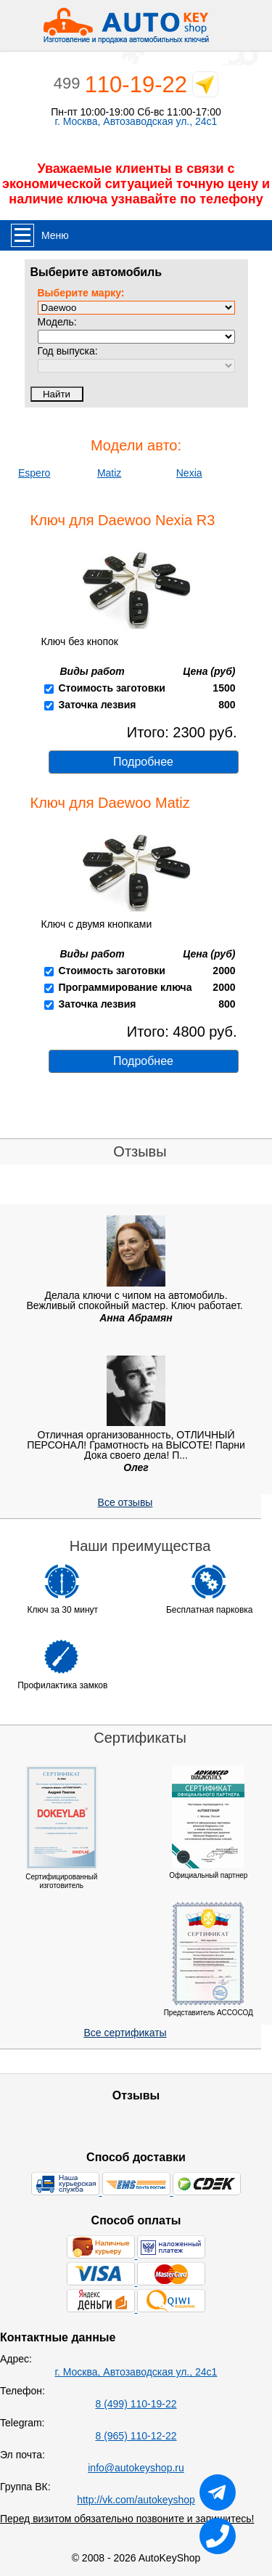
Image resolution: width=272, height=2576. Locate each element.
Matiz (109, 473)
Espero (34, 473)
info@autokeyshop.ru (136, 2468)
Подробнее (143, 762)
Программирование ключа (124, 987)
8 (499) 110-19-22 (135, 2404)
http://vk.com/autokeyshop (136, 2500)
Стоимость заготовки (111, 688)
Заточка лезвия (97, 704)
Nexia (189, 473)
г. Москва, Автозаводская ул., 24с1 (136, 121)
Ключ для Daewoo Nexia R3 (122, 520)
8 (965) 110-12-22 (135, 2436)
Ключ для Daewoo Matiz (110, 803)
